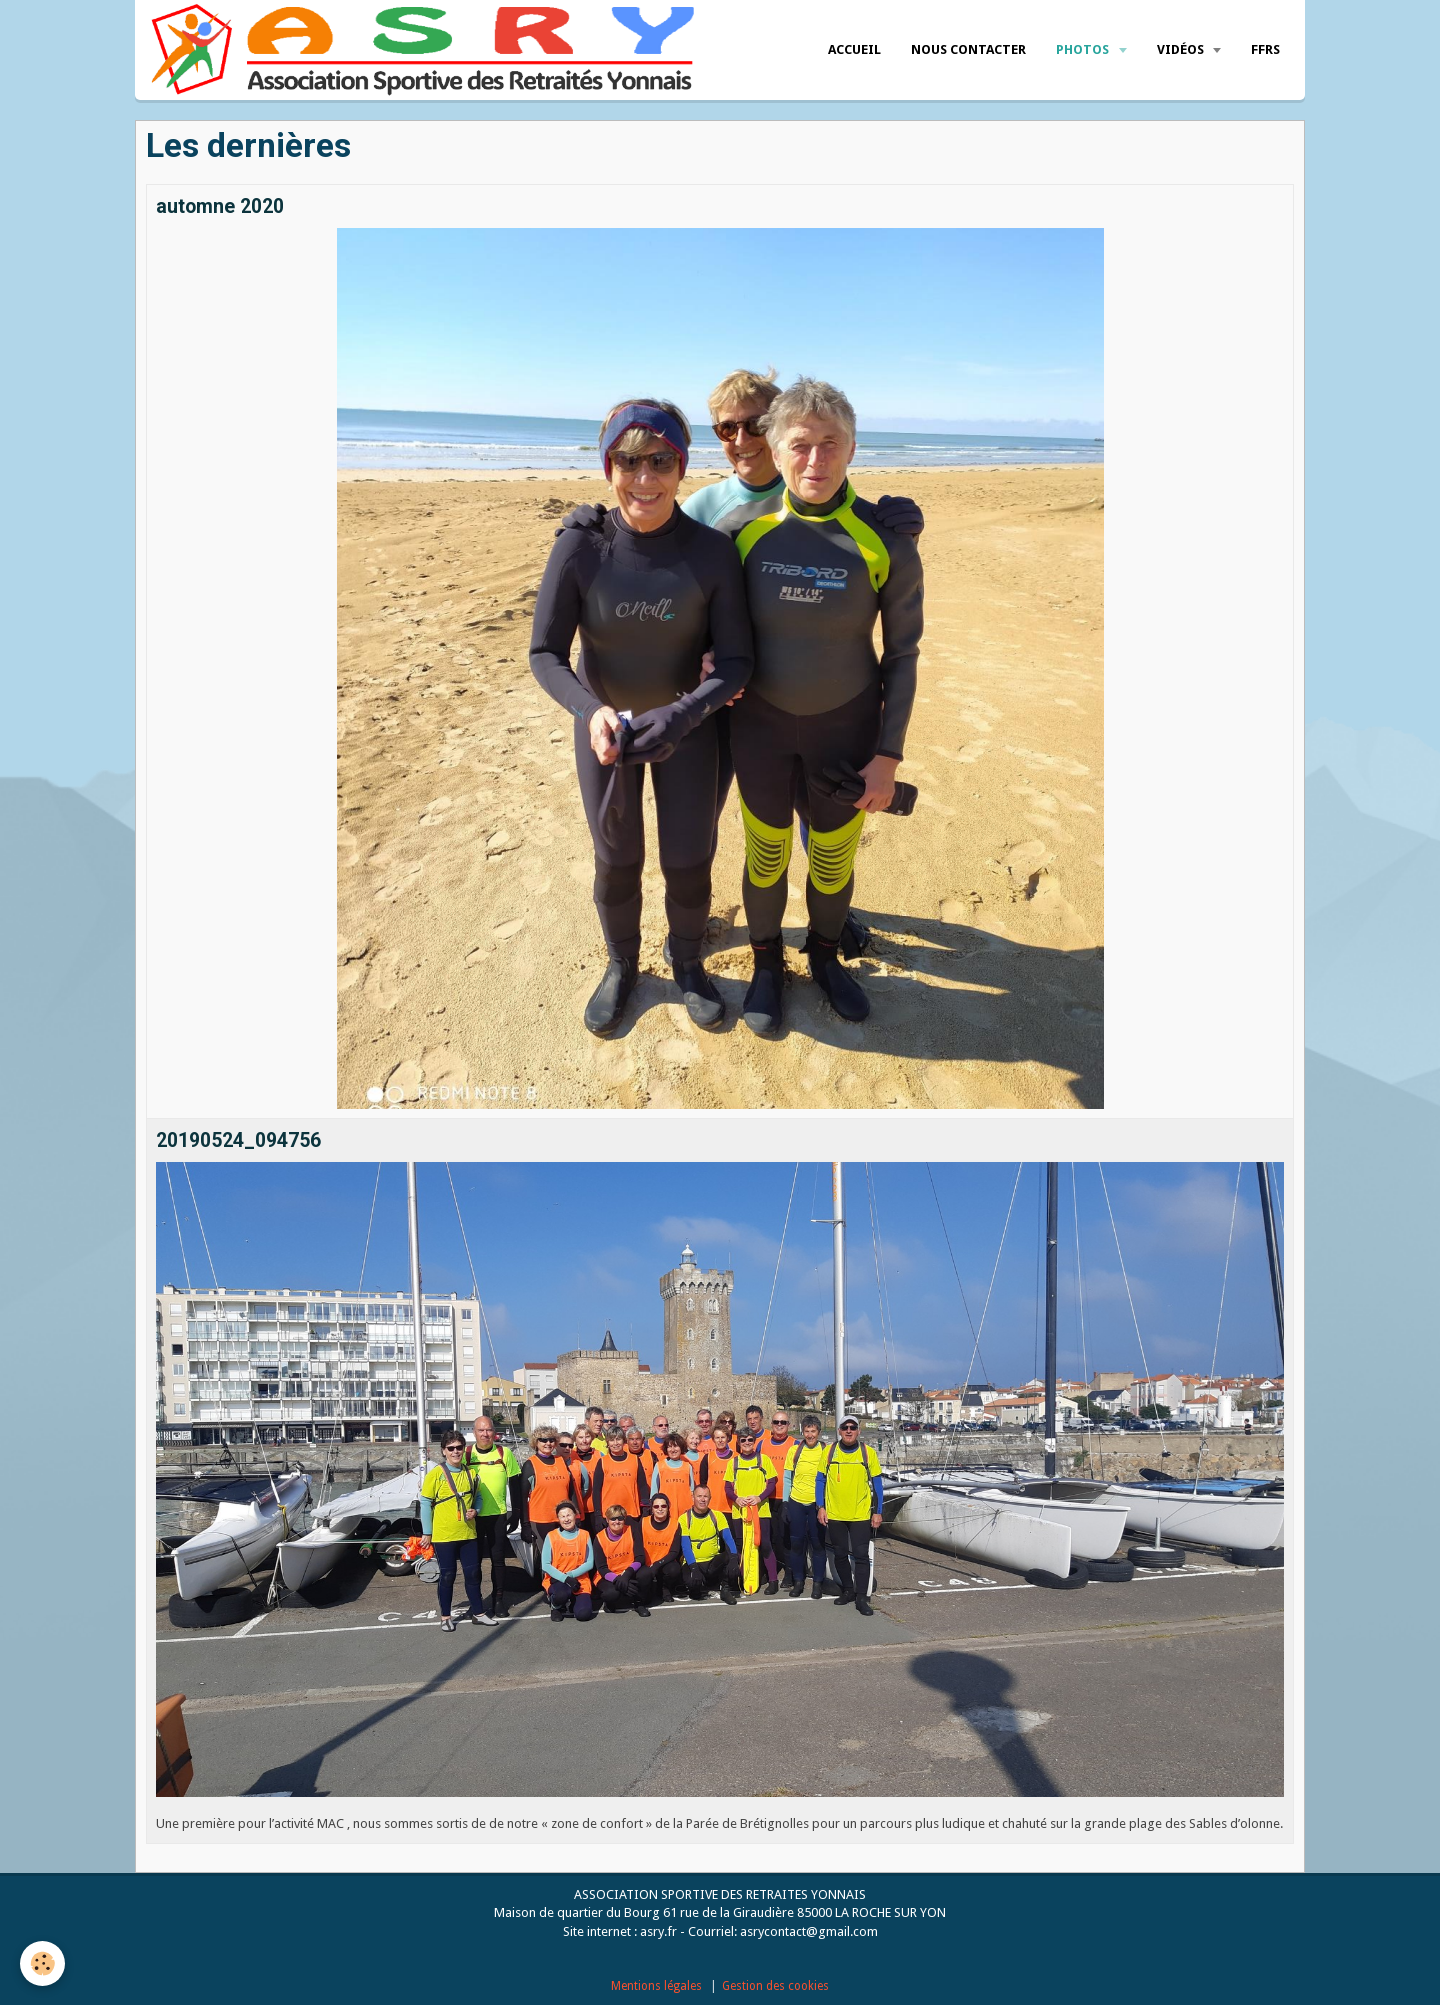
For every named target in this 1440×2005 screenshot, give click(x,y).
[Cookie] (42, 1963)
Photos (1084, 49)
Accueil (854, 49)
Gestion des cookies (775, 1986)
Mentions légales (656, 1986)
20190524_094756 (238, 1140)
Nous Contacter (968, 49)
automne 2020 (220, 206)
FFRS (1265, 49)
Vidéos (1182, 49)
